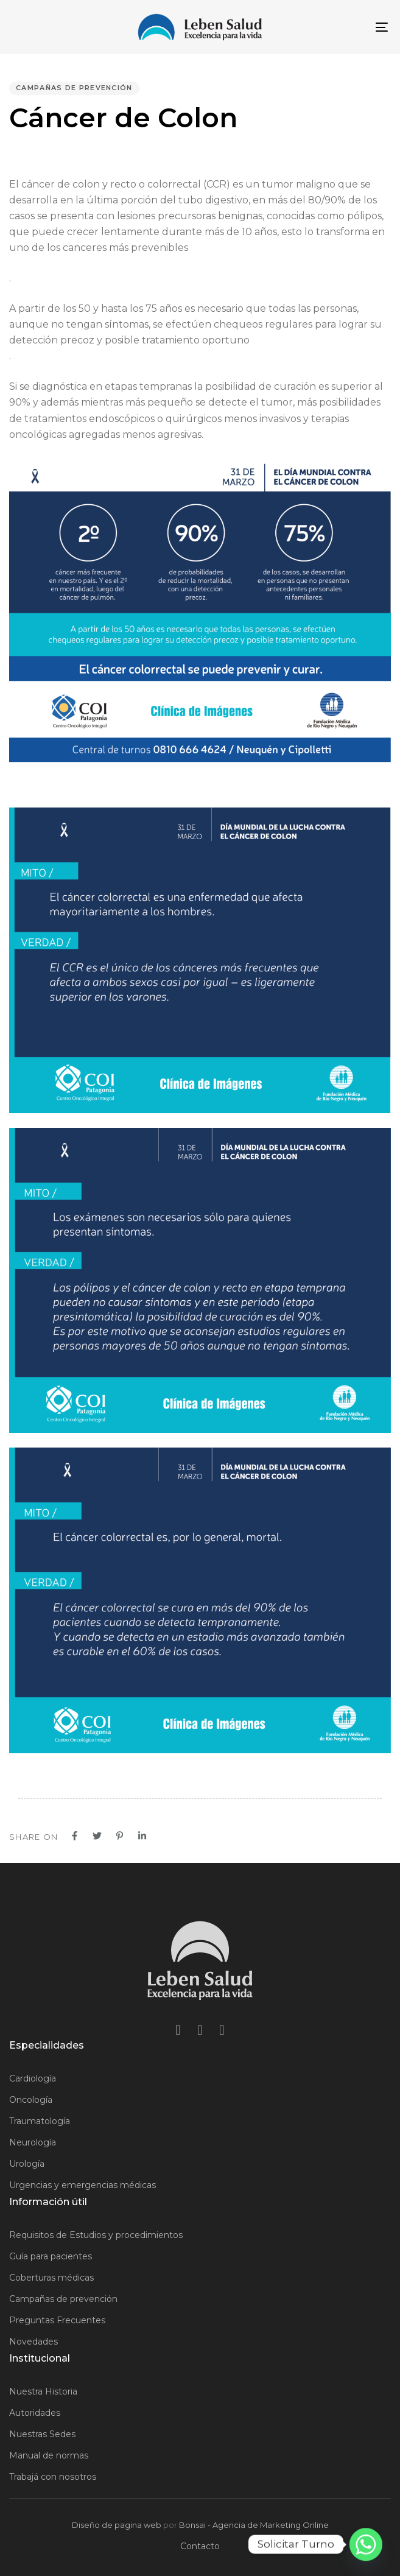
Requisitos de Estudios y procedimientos (96, 2234)
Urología (26, 2163)
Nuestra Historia (43, 2391)
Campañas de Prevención (74, 87)
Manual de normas (48, 2455)
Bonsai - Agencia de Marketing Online (254, 2525)
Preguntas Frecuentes (57, 2320)
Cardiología (32, 2078)
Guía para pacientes (50, 2256)
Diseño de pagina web (116, 2525)
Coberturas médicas (51, 2277)
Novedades (33, 2341)
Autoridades (34, 2412)
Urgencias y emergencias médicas (82, 2185)
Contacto (200, 2546)
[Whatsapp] (365, 2544)
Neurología (32, 2142)
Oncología (30, 2099)
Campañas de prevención (63, 2298)
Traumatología (39, 2121)
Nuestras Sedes (42, 2434)
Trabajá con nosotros (52, 2476)
